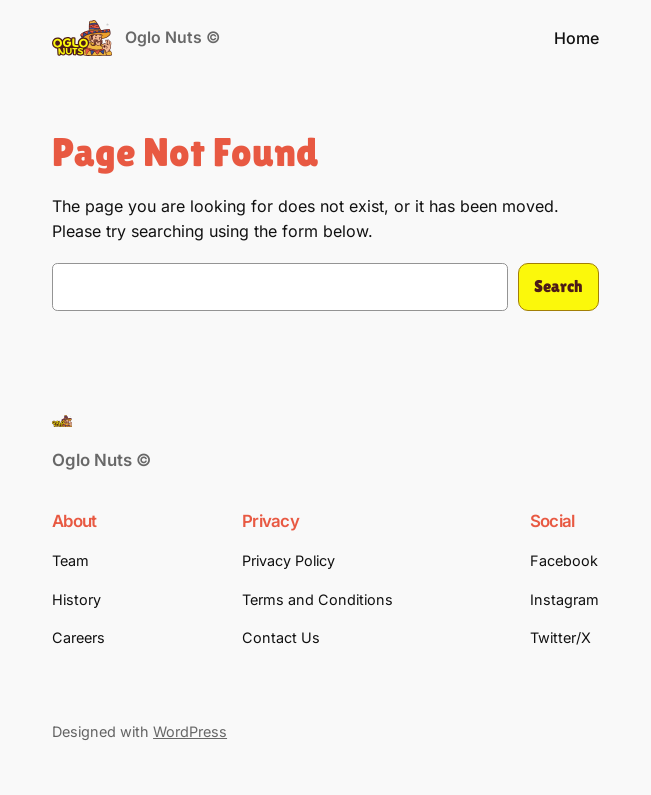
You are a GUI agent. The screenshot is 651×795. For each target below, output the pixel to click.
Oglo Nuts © (172, 37)
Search (558, 286)
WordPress (190, 731)
